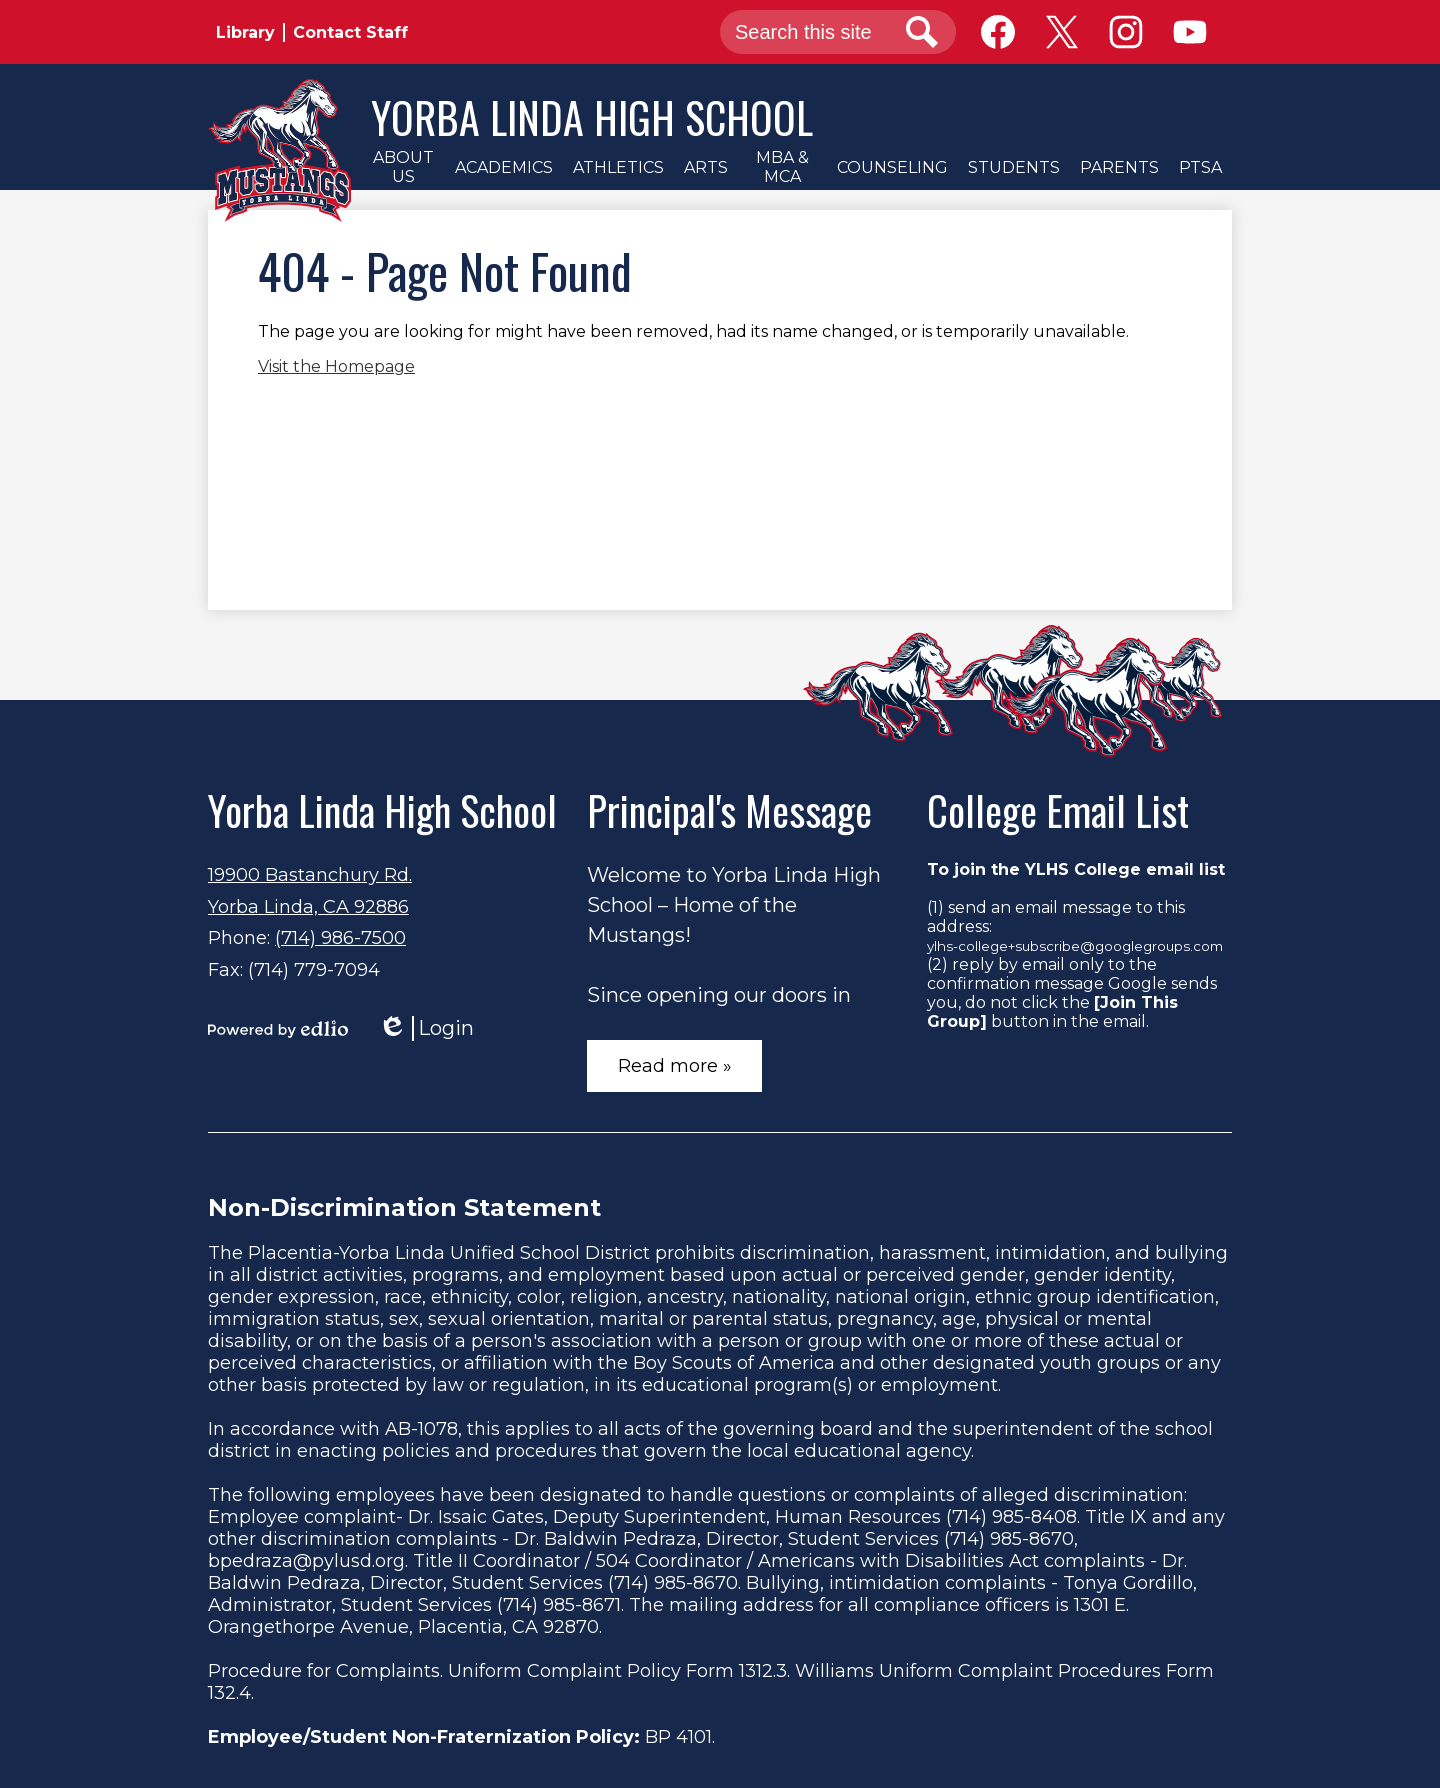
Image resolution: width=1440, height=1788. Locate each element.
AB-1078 (421, 1429)
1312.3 (763, 1671)
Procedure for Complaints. (325, 1671)
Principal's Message (729, 810)
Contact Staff (350, 32)
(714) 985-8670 (1009, 1539)
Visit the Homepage (336, 366)
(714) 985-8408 (1011, 1517)
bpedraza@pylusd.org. (308, 1561)
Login (426, 1028)
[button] (403, 167)
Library (245, 32)
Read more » (675, 1066)
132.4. (231, 1693)
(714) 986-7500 (340, 938)
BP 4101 (678, 1737)
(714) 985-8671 (559, 1605)
